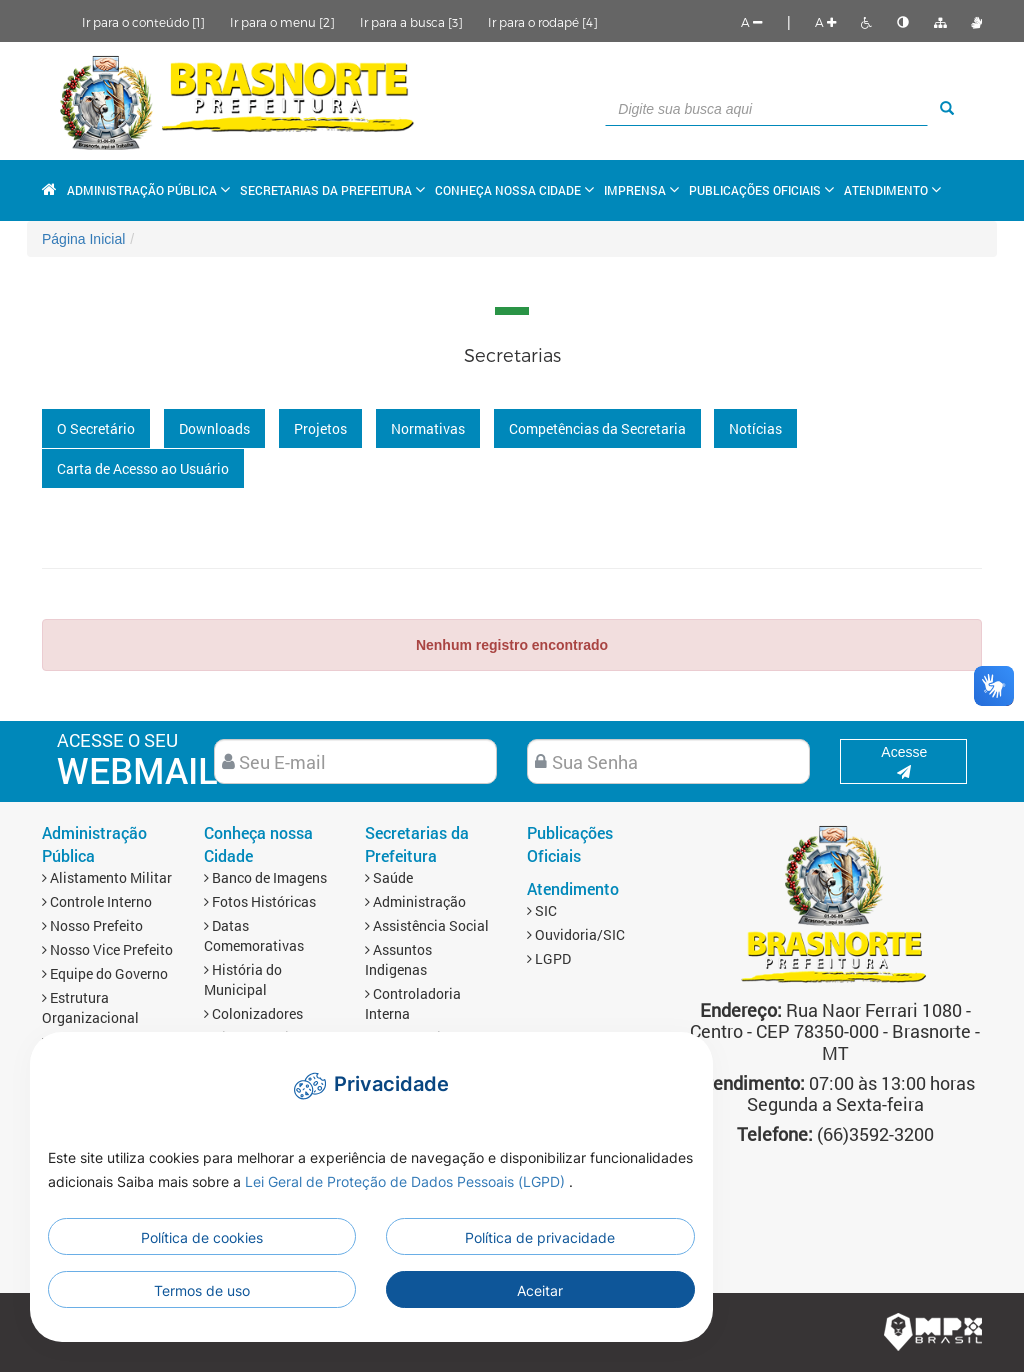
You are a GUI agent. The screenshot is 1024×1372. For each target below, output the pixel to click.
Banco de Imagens (265, 877)
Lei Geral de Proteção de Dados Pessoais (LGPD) (407, 1181)
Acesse (904, 761)
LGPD (549, 958)
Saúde (389, 877)
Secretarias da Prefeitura (417, 844)
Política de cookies (202, 1237)
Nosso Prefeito (92, 925)
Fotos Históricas (260, 901)
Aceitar (540, 1290)
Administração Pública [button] (148, 190)
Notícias (755, 428)
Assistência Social (427, 925)
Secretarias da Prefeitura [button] (332, 190)
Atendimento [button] (892, 190)
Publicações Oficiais (761, 190)
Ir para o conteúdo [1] (143, 22)
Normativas (428, 428)
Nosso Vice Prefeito (107, 949)
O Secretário (96, 428)
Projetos (320, 428)
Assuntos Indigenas (398, 959)
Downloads (214, 428)
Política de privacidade (540, 1237)
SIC (542, 910)
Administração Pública (94, 844)
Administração (415, 901)
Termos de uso (202, 1290)
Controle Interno (97, 901)
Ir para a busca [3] (411, 22)
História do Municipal (243, 979)
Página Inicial (83, 239)
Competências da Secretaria (597, 428)
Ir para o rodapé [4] (543, 22)
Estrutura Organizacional (90, 1007)
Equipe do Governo (105, 973)
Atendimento (573, 888)
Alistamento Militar (107, 877)
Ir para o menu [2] (282, 22)
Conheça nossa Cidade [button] (514, 190)
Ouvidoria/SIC (576, 934)
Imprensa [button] (641, 190)
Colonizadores (253, 1013)
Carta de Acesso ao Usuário (143, 468)
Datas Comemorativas (254, 935)
